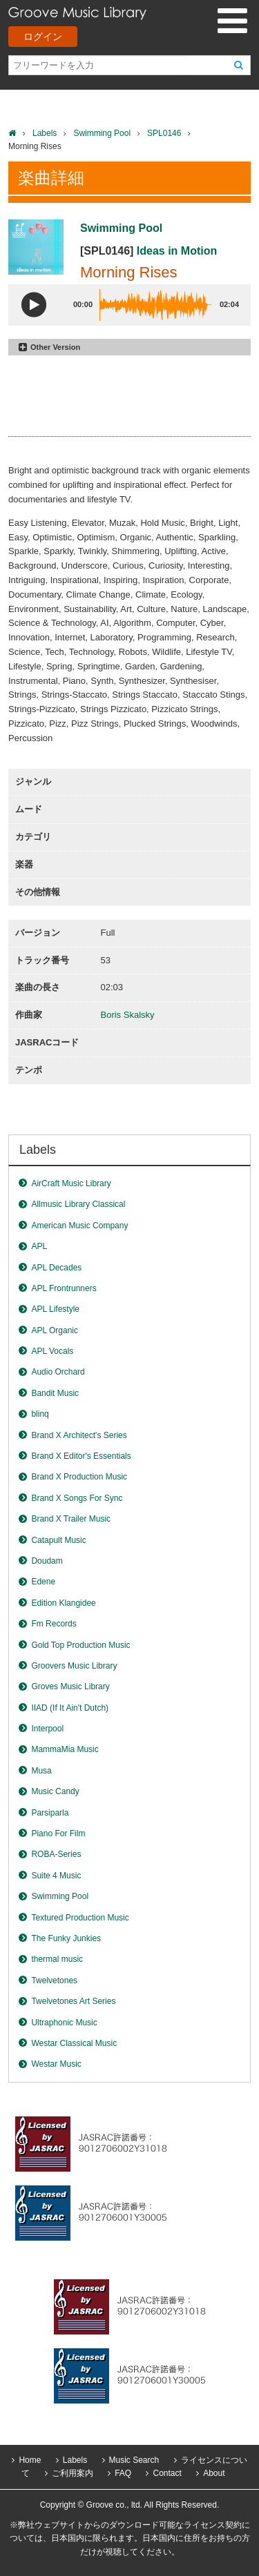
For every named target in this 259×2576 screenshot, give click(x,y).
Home (30, 2460)
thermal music (57, 1959)
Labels (44, 133)
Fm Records (53, 1624)
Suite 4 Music (56, 1875)
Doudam (46, 1561)
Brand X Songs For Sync (76, 1498)
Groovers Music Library (74, 1666)
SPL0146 (164, 133)
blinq (39, 1414)
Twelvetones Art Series (73, 2001)
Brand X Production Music (79, 1477)
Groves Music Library (70, 1686)
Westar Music (56, 2064)
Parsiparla (49, 1813)
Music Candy (55, 1791)
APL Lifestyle (55, 1309)
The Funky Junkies (66, 1938)
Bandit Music (55, 1393)
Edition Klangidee (63, 1603)
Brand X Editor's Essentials (81, 1456)
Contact (167, 2473)
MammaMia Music (64, 1749)
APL (39, 1246)
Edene (43, 1581)
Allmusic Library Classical (78, 1204)
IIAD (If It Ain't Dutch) (69, 1708)
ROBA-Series (56, 1854)
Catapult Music (58, 1540)
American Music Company (79, 1225)
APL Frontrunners (63, 1288)
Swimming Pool (102, 133)
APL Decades (56, 1267)
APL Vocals (52, 1351)
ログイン (42, 36)
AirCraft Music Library (71, 1183)
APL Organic (54, 1330)
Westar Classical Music (74, 2043)
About (213, 2473)
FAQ (123, 2473)
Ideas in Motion (177, 251)
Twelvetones (54, 1980)
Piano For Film (58, 1833)
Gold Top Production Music (80, 1645)
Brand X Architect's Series (78, 1435)
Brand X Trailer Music (71, 1519)
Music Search (134, 2460)
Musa (41, 1771)
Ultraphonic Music (64, 2022)
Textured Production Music (79, 1918)
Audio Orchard (57, 1372)
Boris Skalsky (128, 1015)
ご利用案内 (72, 2473)
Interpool (47, 1728)
